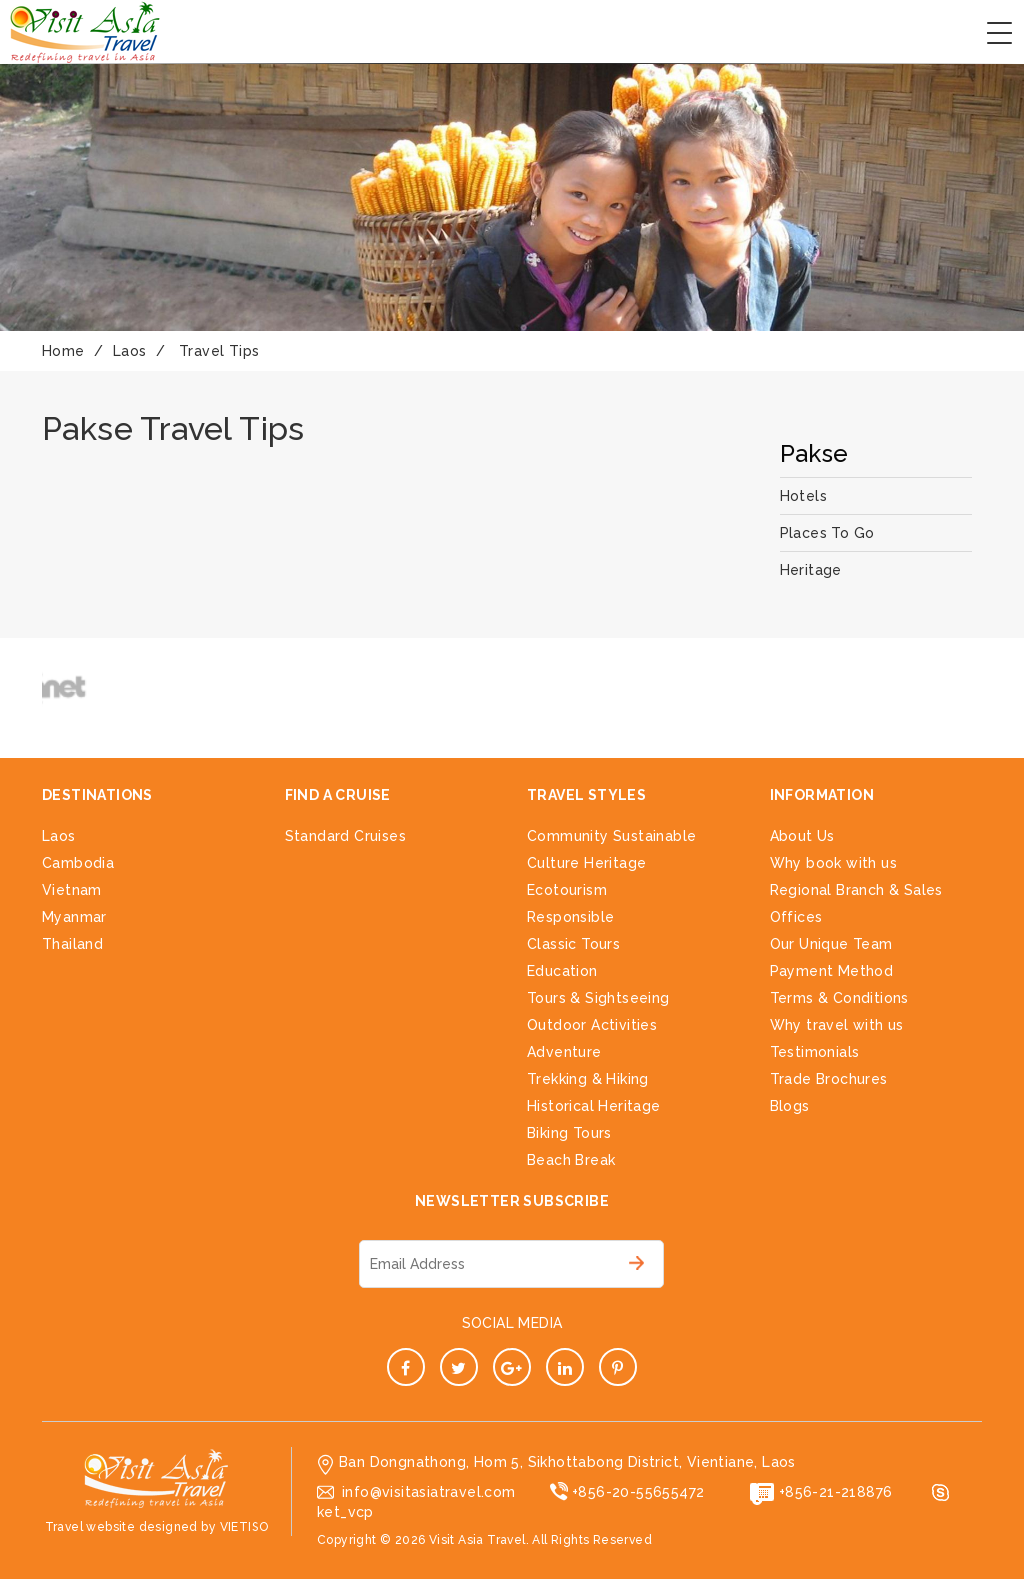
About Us (802, 836)
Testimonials (815, 1052)
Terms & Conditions (839, 998)
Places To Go (827, 533)
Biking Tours (569, 1133)
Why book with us (833, 863)
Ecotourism (567, 890)
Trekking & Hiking (588, 1079)
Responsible (570, 917)
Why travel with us (837, 1025)
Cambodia (78, 863)
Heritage (811, 570)
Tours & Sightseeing (598, 998)
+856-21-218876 (836, 1492)
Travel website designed (121, 1527)
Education (562, 971)
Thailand (72, 944)
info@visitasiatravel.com (429, 1492)
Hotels (803, 496)
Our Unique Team (831, 944)
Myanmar (74, 917)
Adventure (564, 1052)
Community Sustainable (611, 836)
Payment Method (832, 971)
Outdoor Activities (592, 1025)
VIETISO (244, 1527)
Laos (59, 836)
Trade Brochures (829, 1079)
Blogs (790, 1106)
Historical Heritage (594, 1106)
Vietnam (72, 890)
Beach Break (571, 1160)
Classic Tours (573, 944)
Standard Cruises (345, 836)
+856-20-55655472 (638, 1492)
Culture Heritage (586, 863)
